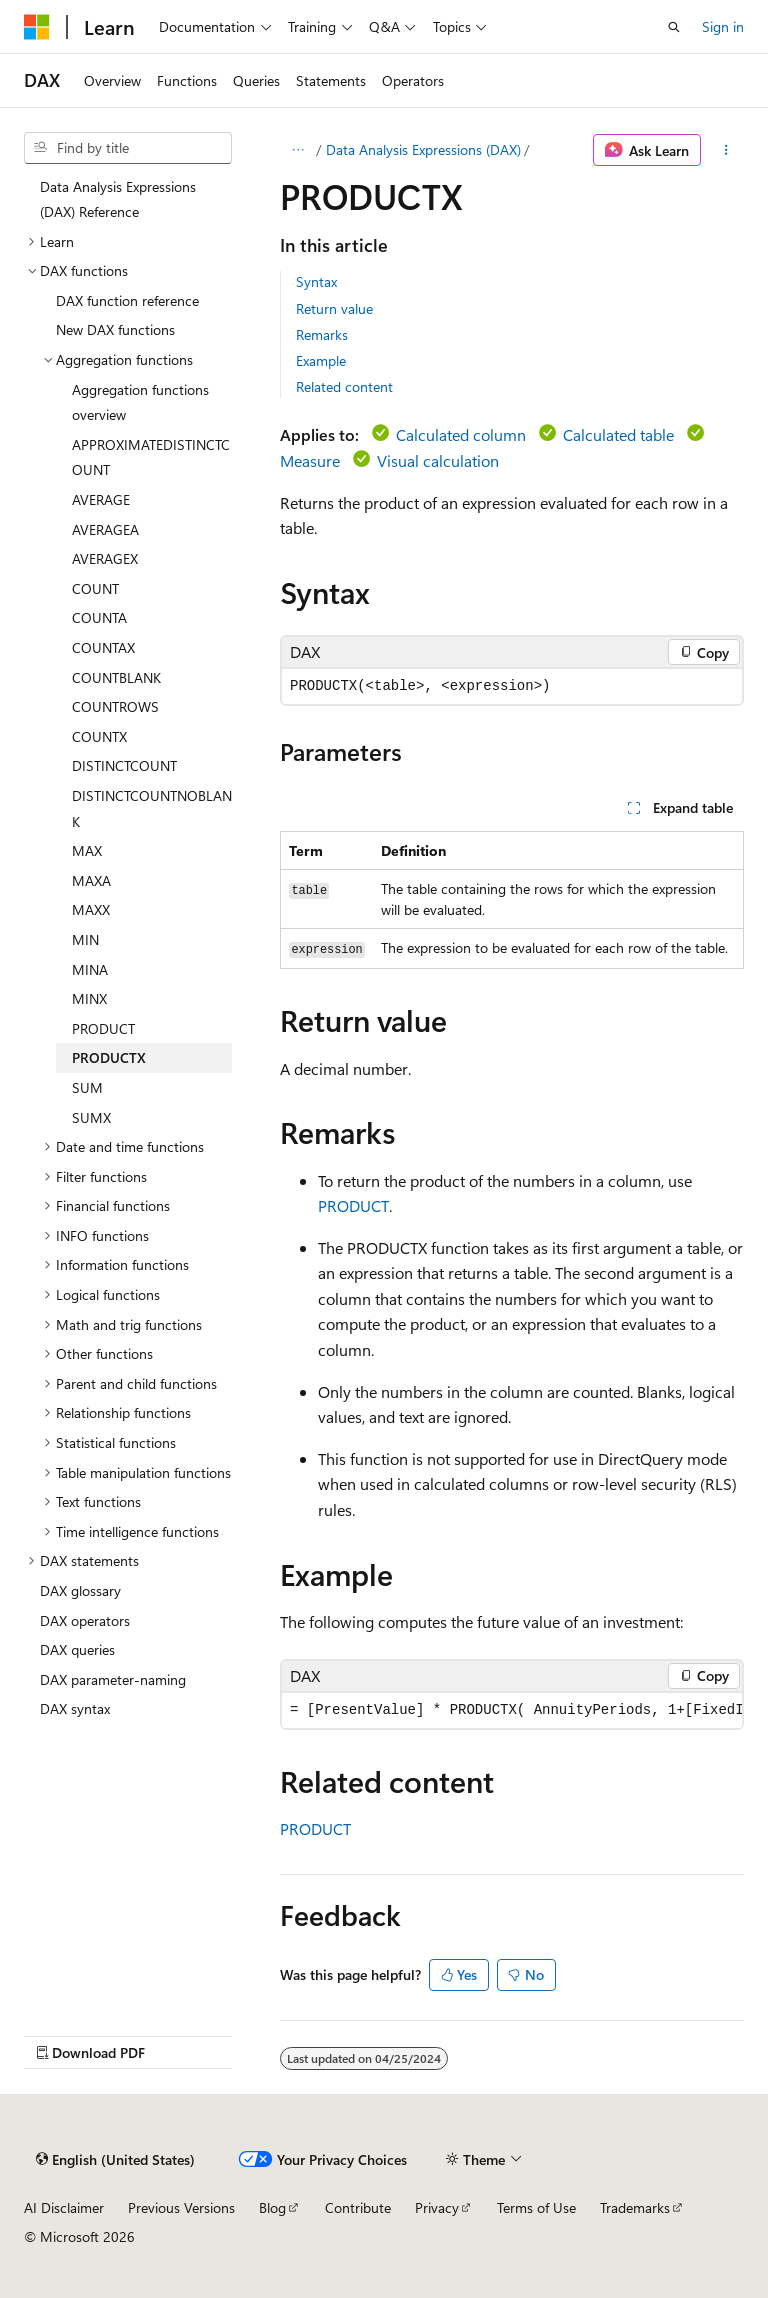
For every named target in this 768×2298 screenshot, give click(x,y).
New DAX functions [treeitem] (115, 329)
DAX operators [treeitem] (85, 1620)
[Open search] (674, 27)
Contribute (358, 2207)
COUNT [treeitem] (95, 588)
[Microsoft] (37, 27)
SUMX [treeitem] (91, 1117)
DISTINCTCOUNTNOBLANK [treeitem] (152, 808)
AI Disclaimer (64, 2207)
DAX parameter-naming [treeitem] (113, 1679)
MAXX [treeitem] (91, 909)
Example (321, 360)
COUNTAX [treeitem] (103, 647)
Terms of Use (536, 2207)
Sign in (723, 26)
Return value (334, 308)
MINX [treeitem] (89, 998)
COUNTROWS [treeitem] (115, 706)
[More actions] (726, 150)
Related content (344, 386)
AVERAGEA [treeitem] (105, 529)
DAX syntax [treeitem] (75, 1708)
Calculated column (461, 434)
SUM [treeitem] (87, 1087)
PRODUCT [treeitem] (103, 1028)
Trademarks (635, 2207)
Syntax (316, 281)
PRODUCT (353, 1205)
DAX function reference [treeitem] (127, 300)
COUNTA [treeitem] (99, 617)
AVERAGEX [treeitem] (105, 558)
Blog (272, 2207)
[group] (512, 1710)
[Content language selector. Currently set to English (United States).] (115, 2159)
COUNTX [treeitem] (99, 736)
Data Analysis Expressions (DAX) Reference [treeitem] (118, 199)
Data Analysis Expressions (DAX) (423, 149)
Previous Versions (181, 2207)
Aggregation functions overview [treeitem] (140, 402)
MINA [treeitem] (90, 969)
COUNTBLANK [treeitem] (116, 677)
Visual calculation (438, 460)
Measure (310, 460)
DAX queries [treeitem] (77, 1649)
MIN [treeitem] (85, 939)
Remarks (322, 334)
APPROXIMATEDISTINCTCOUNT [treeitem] (151, 457)
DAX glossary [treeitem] (80, 1590)
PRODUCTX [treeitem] (109, 1057)
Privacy (437, 2207)
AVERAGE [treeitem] (101, 499)
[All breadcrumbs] (297, 150)
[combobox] (128, 148)
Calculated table (618, 434)
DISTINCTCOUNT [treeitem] (124, 765)
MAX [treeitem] (87, 850)
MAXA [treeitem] (91, 880)
